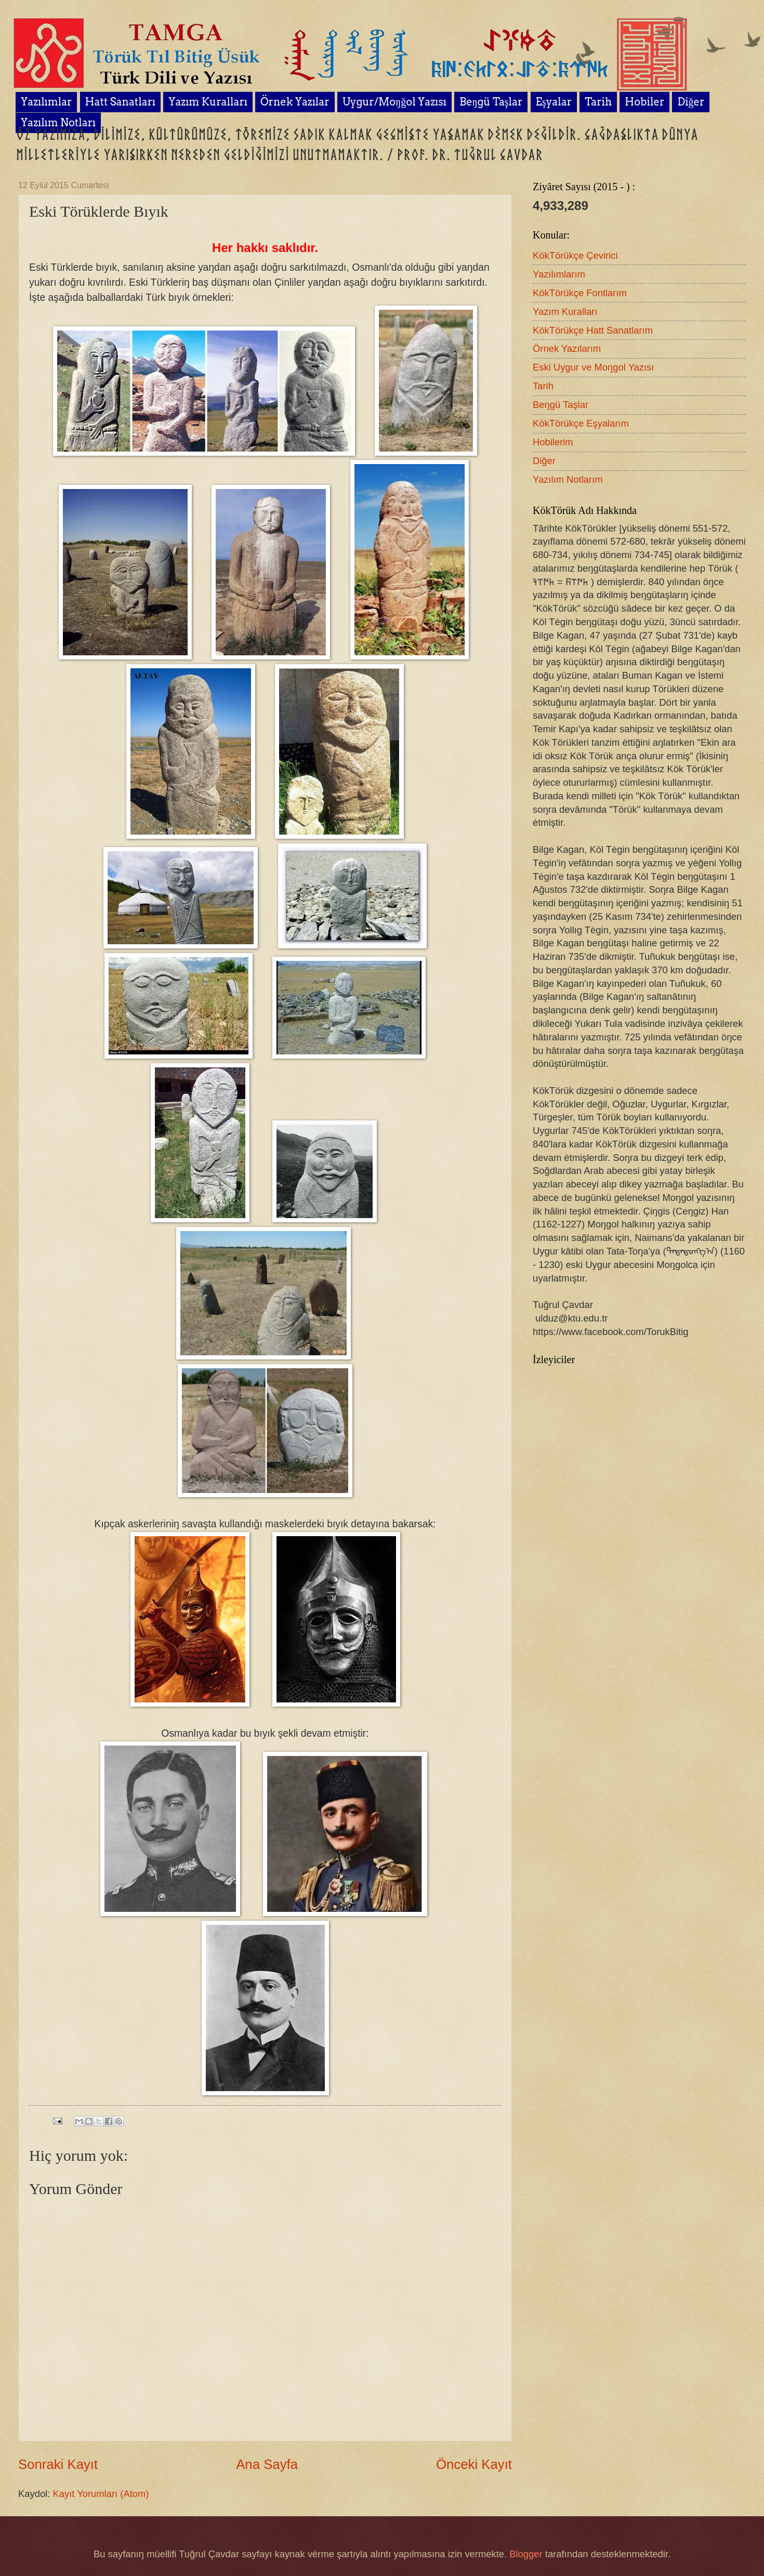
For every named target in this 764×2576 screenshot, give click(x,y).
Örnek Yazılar (295, 102)
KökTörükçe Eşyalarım (581, 423)
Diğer (544, 460)
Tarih (598, 102)
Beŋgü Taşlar (490, 102)
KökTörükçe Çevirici (575, 255)
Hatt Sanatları (120, 102)
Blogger (525, 2553)
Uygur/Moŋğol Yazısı (394, 102)
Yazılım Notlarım (568, 479)
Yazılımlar (46, 102)
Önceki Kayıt (474, 2464)
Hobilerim (553, 442)
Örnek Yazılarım (567, 348)
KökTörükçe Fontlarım (580, 292)
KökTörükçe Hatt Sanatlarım (593, 330)
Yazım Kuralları (207, 102)
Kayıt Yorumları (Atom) (100, 2493)
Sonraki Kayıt (58, 2464)
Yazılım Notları (58, 122)
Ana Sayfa (267, 2464)
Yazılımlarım (559, 274)
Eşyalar (554, 102)
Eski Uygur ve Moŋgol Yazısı (593, 367)
